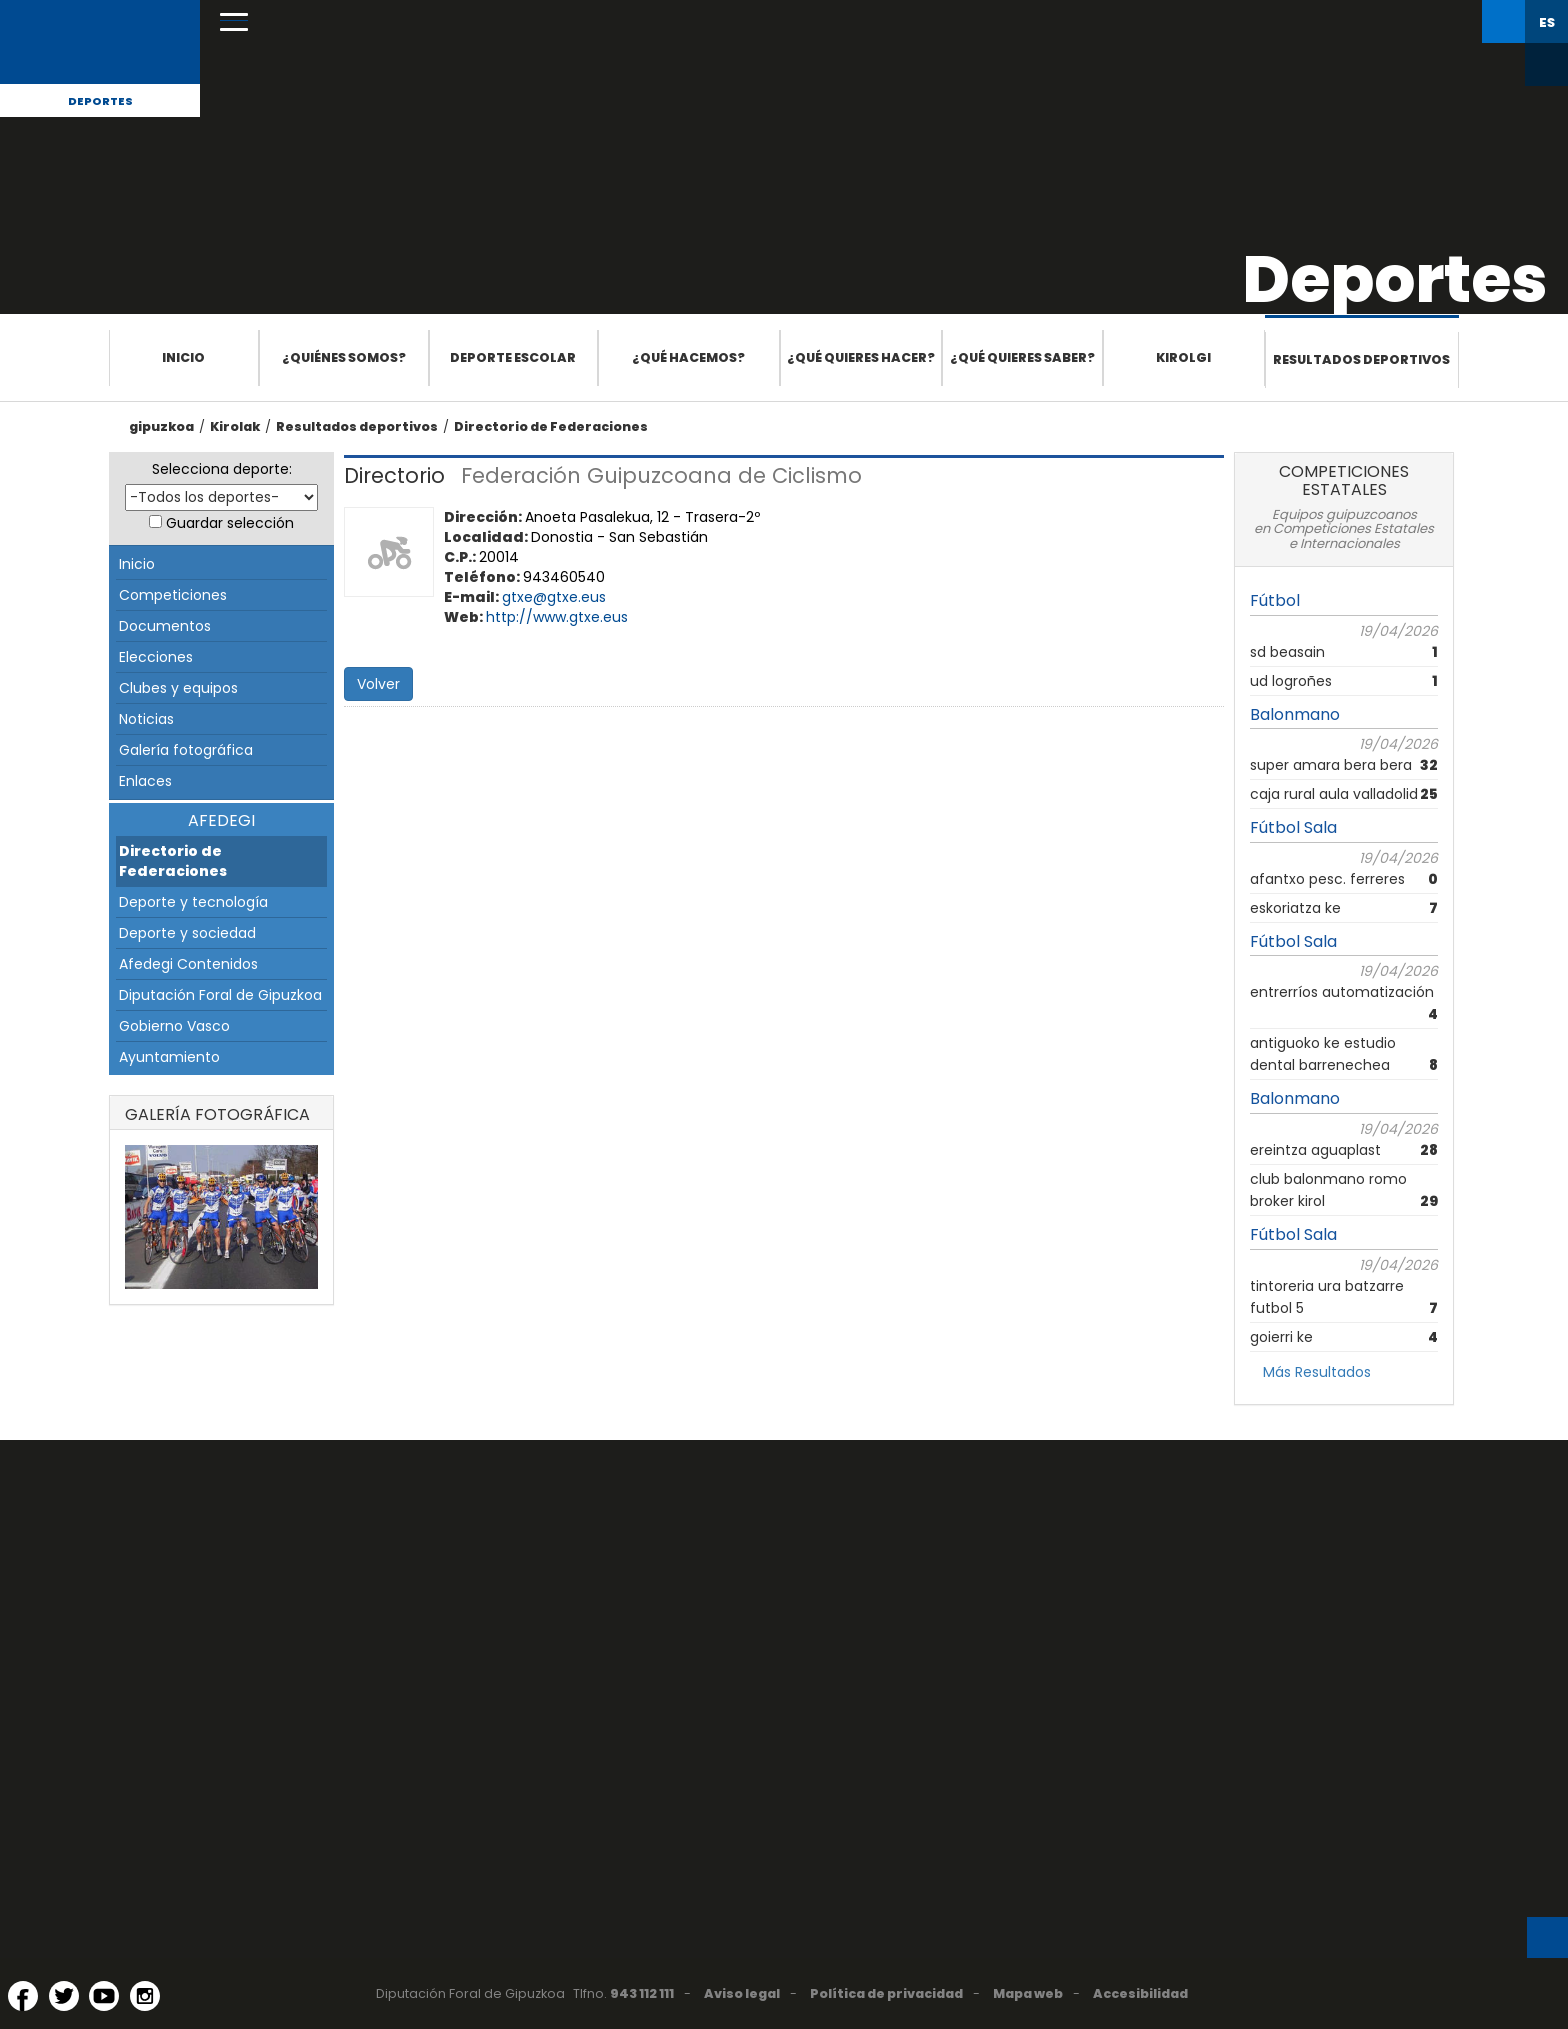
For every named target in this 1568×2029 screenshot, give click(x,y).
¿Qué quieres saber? (1022, 357)
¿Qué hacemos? (688, 357)
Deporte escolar (513, 357)
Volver (378, 684)
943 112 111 (642, 1993)
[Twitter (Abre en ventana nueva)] (64, 1996)
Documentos (165, 626)
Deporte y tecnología (193, 902)
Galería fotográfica (186, 750)
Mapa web (1028, 1993)
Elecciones (156, 657)
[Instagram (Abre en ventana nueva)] (145, 1996)
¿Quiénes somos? (344, 357)
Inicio (183, 357)
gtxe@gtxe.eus (554, 597)
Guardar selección (230, 523)
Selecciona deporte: (222, 469)
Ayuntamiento (169, 1057)
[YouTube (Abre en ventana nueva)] (104, 1996)
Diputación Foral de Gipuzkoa (220, 995)
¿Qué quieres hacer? (861, 357)
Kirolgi (1183, 357)
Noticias (146, 719)
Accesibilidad (1140, 1993)
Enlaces (145, 781)
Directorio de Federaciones (551, 426)
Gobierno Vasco (174, 1026)
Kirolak (235, 426)
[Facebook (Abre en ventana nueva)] (23, 1996)
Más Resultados (1317, 1372)
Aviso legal (742, 1993)
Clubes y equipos (178, 688)
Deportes (100, 101)
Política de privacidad (886, 1993)
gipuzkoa (161, 426)
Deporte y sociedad (187, 933)
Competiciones (173, 595)
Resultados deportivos (1361, 359)
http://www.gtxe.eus (557, 617)
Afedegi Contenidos (188, 964)
